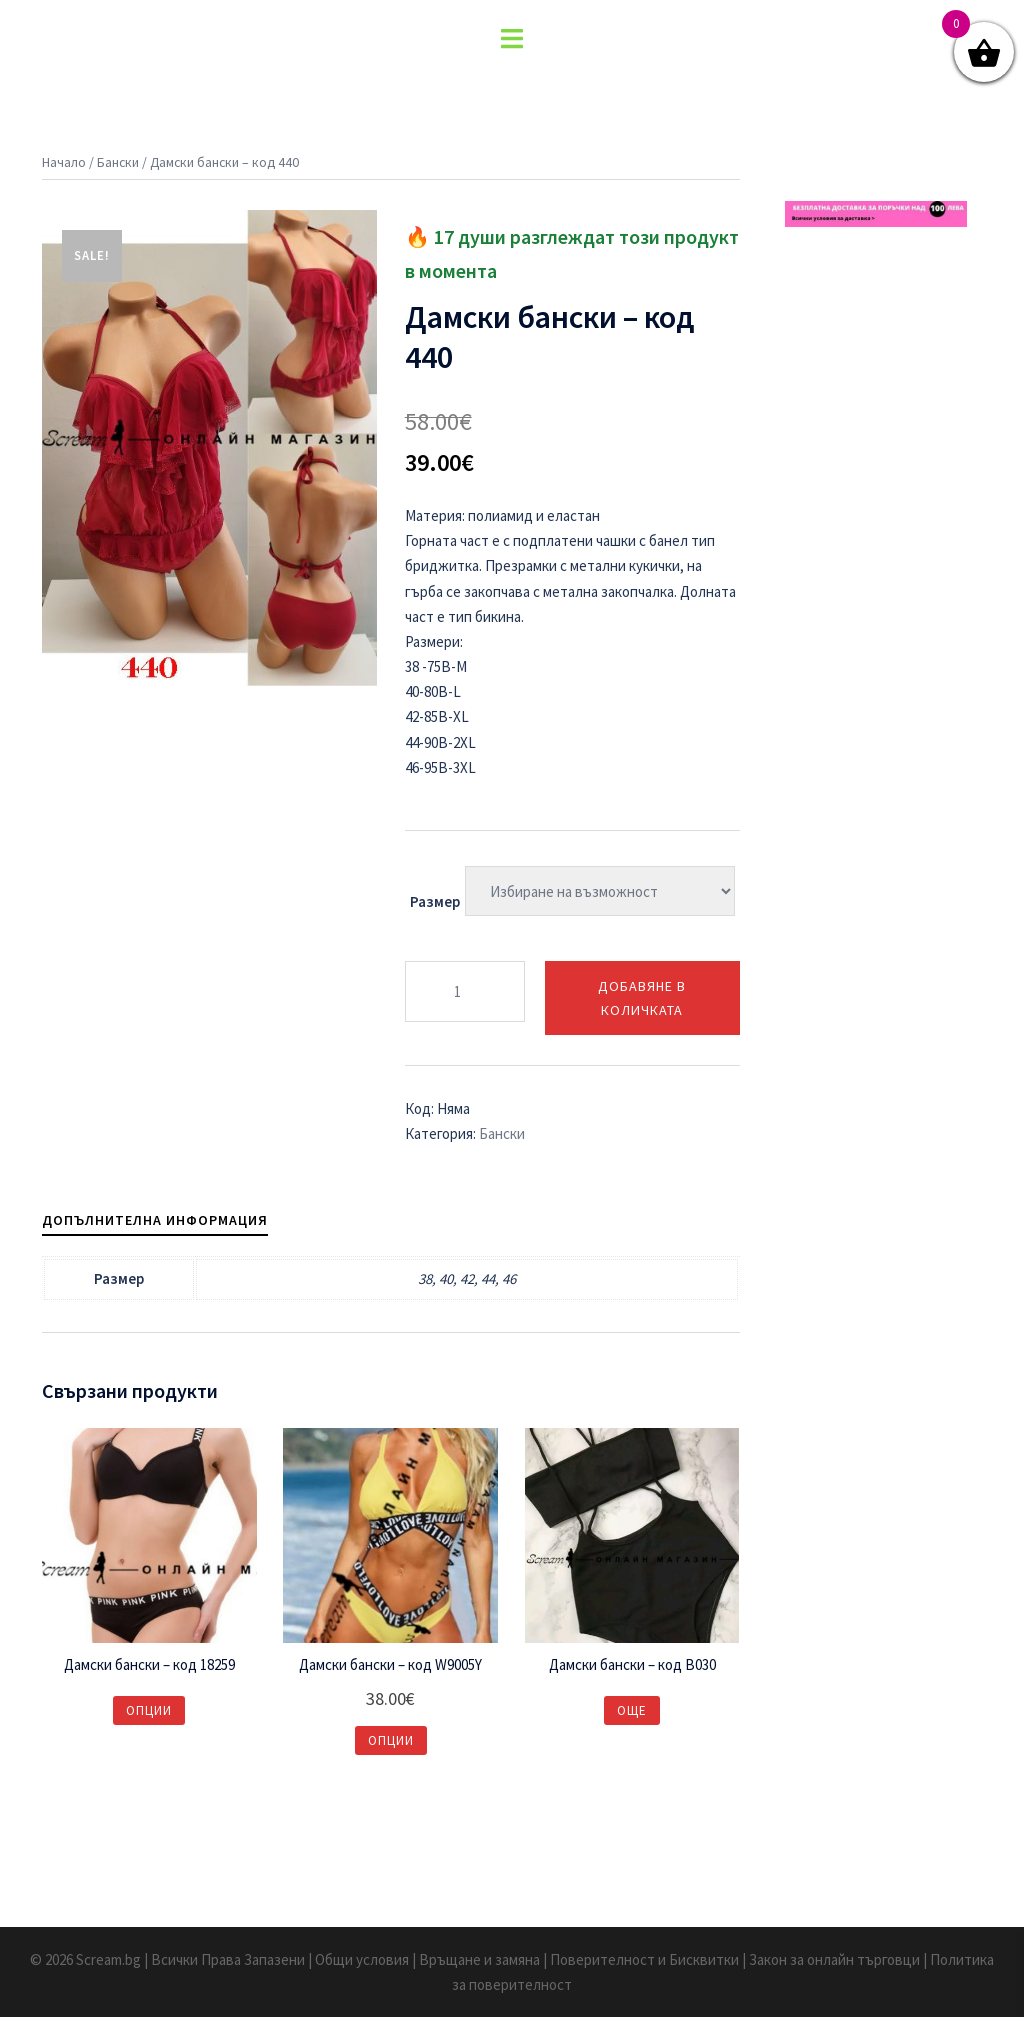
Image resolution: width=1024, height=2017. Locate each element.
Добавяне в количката (642, 998)
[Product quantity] (465, 991)
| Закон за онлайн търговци (832, 1959)
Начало (64, 162)
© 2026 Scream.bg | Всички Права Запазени (169, 1959)
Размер (435, 901)
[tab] (155, 1220)
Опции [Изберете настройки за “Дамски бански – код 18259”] (149, 1710)
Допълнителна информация (155, 1220)
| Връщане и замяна (477, 1959)
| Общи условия (360, 1959)
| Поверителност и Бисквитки (642, 1959)
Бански (118, 162)
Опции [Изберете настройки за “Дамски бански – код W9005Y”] (391, 1740)
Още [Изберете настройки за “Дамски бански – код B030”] (632, 1710)
